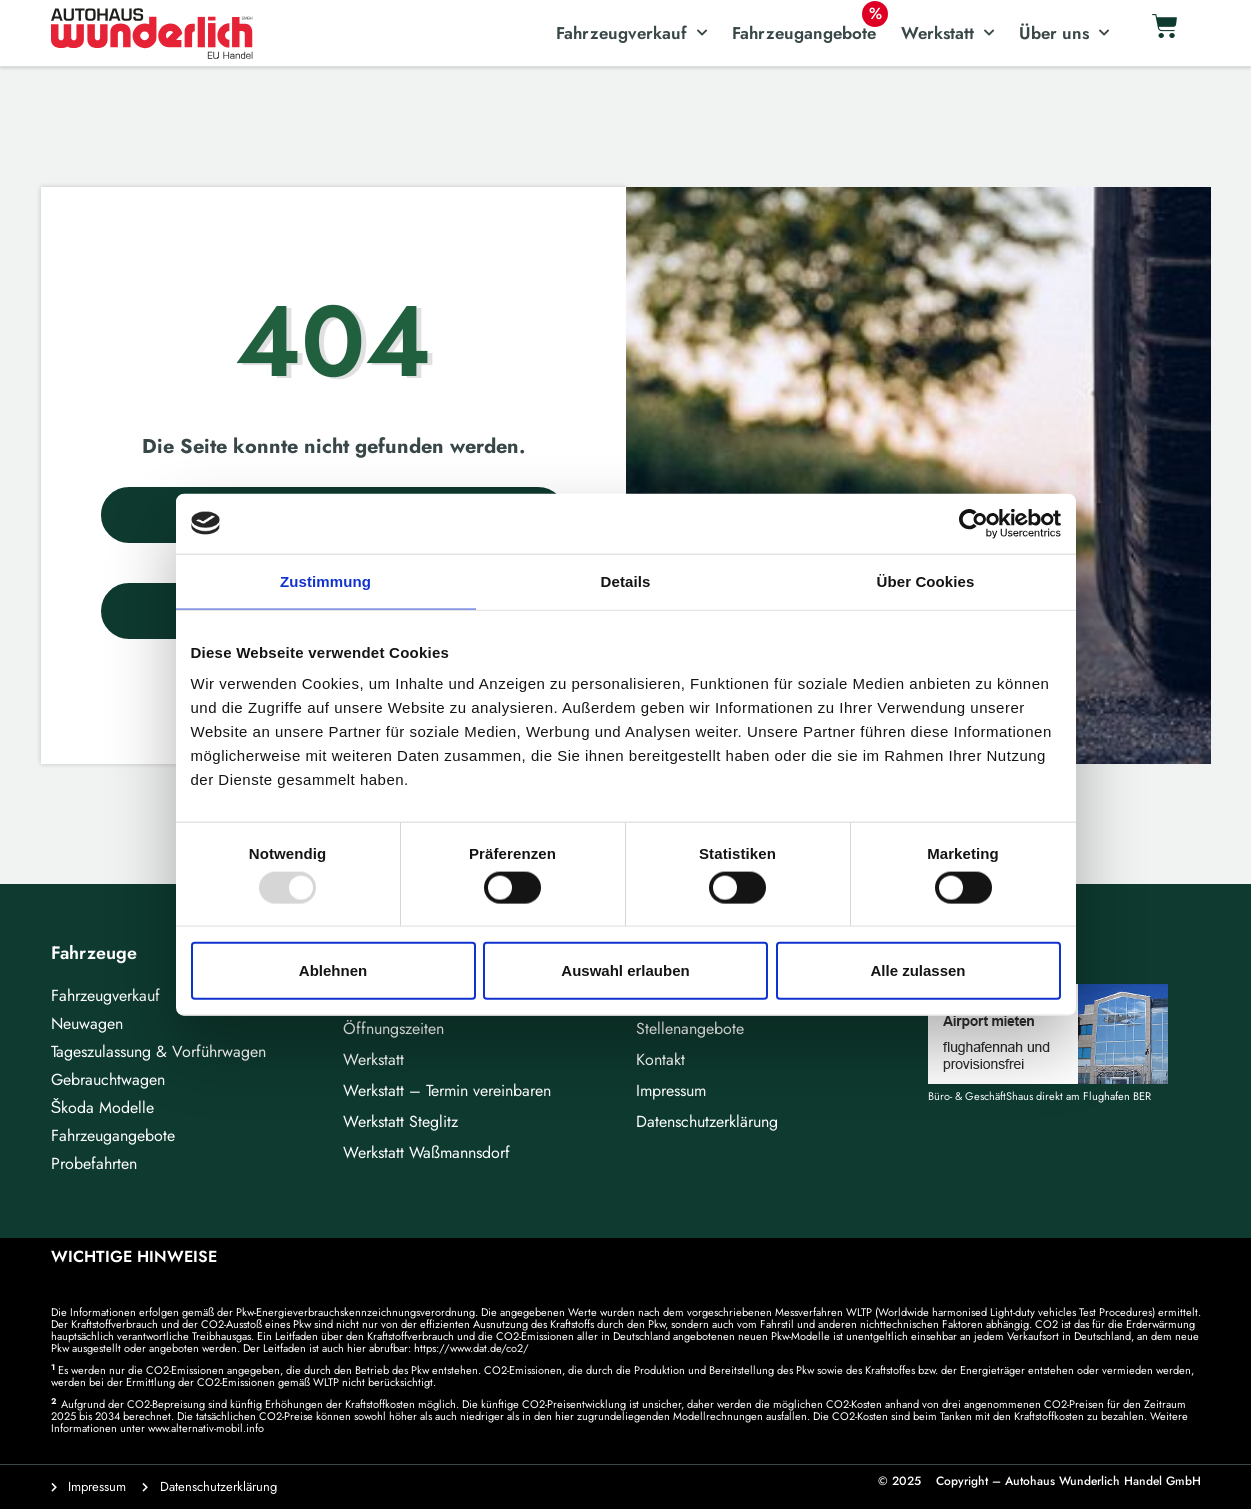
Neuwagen (87, 1023)
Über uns (1064, 33)
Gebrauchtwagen (108, 1079)
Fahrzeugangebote (804, 33)
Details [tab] (626, 580)
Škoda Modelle (103, 1107)
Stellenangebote (690, 1028)
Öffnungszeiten (393, 1028)
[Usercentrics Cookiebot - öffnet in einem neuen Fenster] (973, 523)
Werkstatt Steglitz (400, 1121)
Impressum (671, 1090)
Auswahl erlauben (625, 970)
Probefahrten (94, 1163)
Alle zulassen (917, 970)
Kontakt (660, 1059)
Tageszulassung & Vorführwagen (158, 1051)
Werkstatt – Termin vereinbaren (447, 1090)
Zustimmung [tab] (325, 580)
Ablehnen (333, 970)
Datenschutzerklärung (707, 1121)
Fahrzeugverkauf (631, 33)
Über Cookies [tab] (926, 580)
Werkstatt (947, 33)
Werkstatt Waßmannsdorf (426, 1152)
